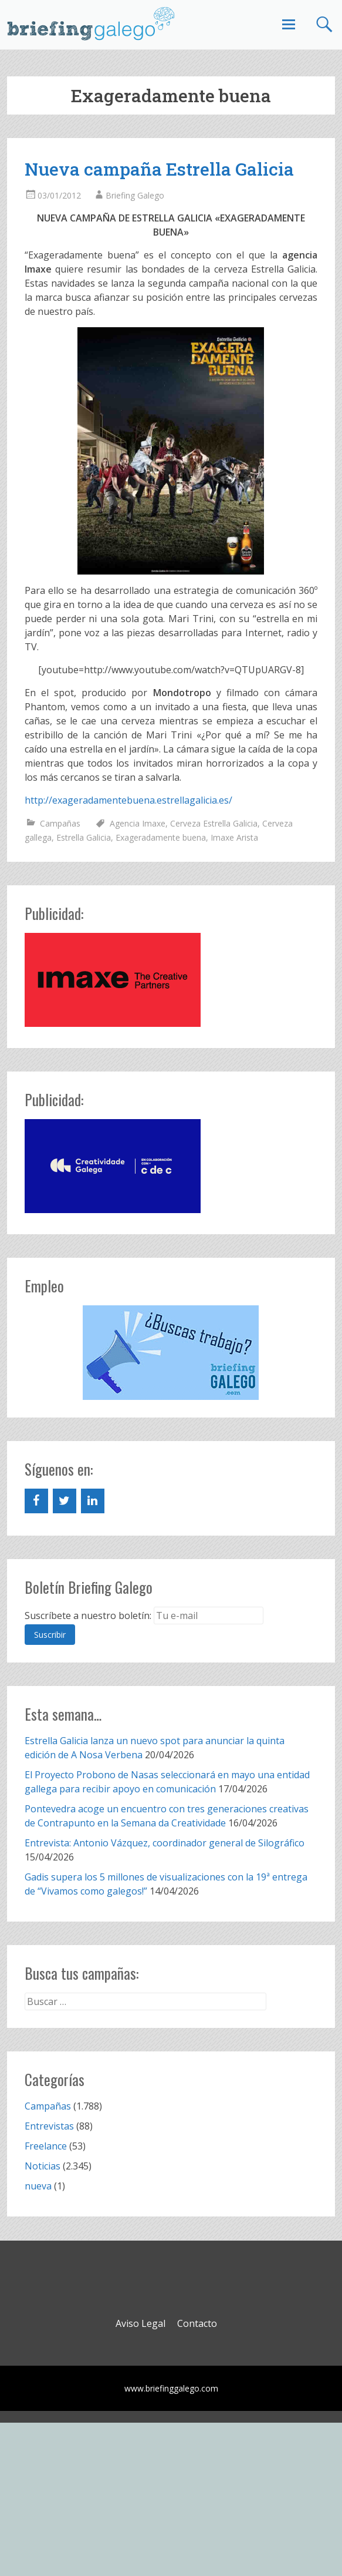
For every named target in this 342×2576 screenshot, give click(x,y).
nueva (38, 2185)
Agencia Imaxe (137, 823)
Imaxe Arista (234, 837)
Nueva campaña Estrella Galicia (159, 168)
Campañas (60, 823)
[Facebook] (36, 1501)
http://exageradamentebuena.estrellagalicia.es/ (128, 800)
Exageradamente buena (161, 837)
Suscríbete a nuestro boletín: (88, 1615)
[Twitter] (64, 1501)
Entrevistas (49, 2126)
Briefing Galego (135, 195)
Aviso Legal (140, 2323)
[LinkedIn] (92, 1501)
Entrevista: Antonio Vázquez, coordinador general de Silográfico (164, 1842)
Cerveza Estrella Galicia (214, 823)
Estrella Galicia (83, 837)
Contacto (197, 2323)
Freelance (46, 2146)
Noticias (42, 2165)
